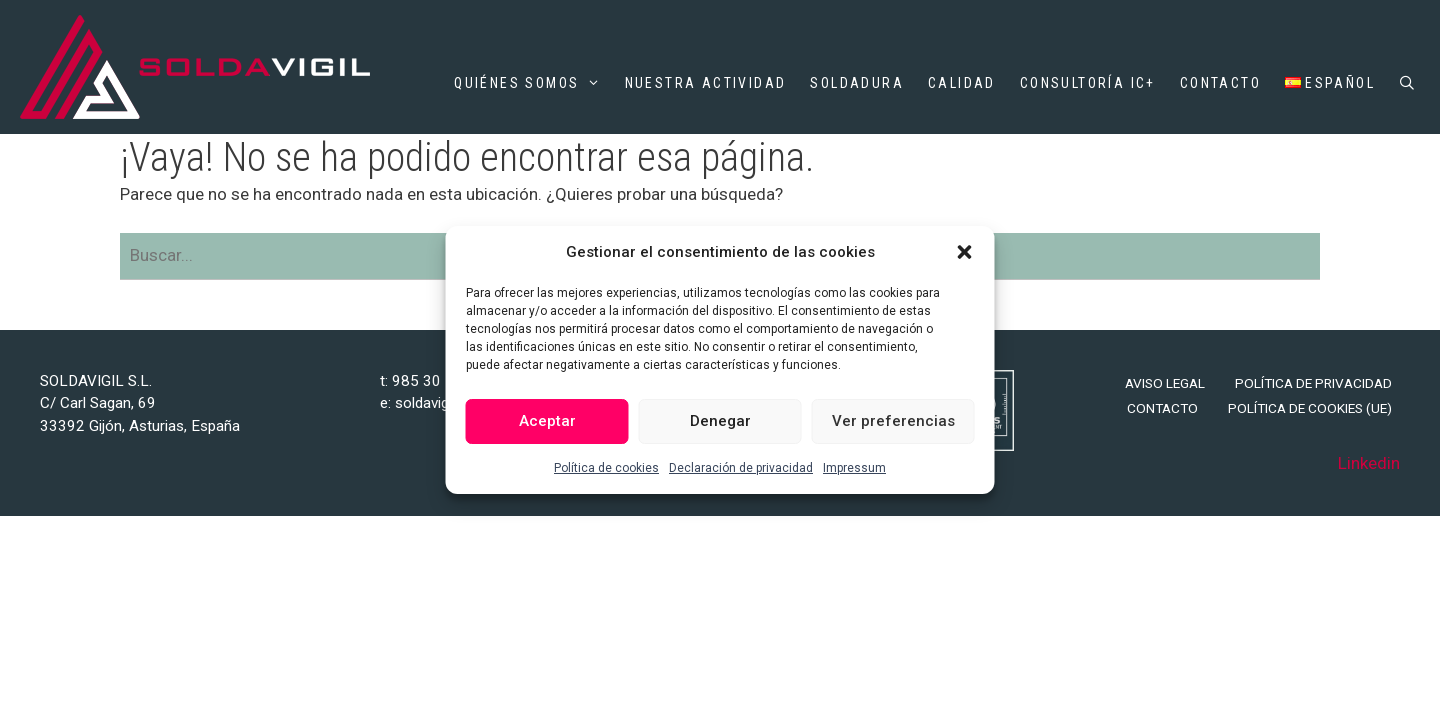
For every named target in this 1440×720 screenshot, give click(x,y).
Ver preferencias (893, 421)
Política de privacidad (1313, 383)
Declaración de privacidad (741, 468)
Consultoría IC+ (1088, 83)
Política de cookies (606, 468)
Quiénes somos (527, 83)
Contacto (1220, 83)
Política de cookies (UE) (1310, 408)
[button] (965, 252)
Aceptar (547, 421)
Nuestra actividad (706, 83)
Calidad (962, 83)
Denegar (720, 421)
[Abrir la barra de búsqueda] (1408, 83)
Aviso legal (1165, 383)
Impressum (854, 468)
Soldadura (857, 83)
